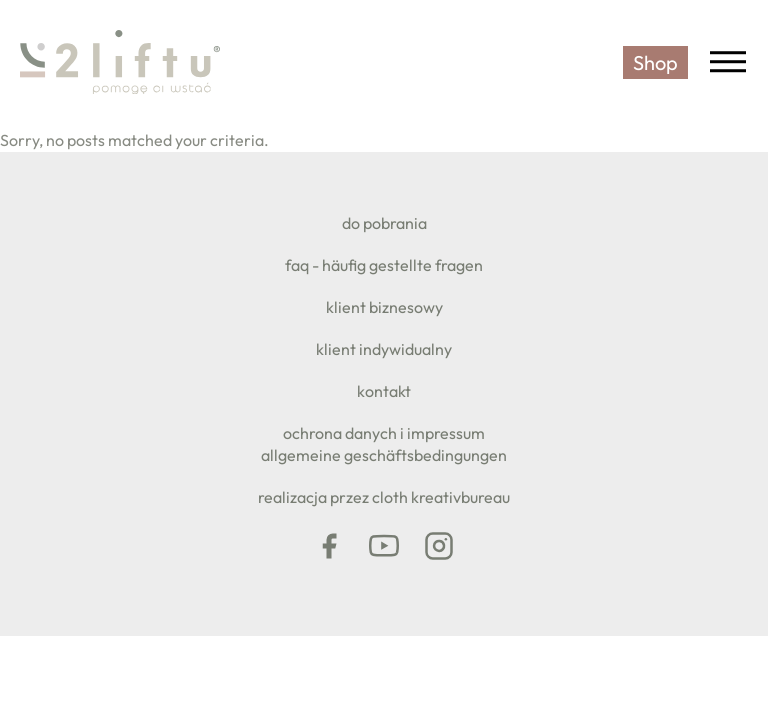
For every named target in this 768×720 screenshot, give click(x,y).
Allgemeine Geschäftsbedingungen (384, 455)
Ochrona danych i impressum (384, 433)
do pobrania (384, 223)
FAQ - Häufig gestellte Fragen (384, 265)
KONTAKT (384, 391)
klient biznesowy (384, 307)
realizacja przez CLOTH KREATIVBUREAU (384, 497)
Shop (655, 62)
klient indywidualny (384, 349)
